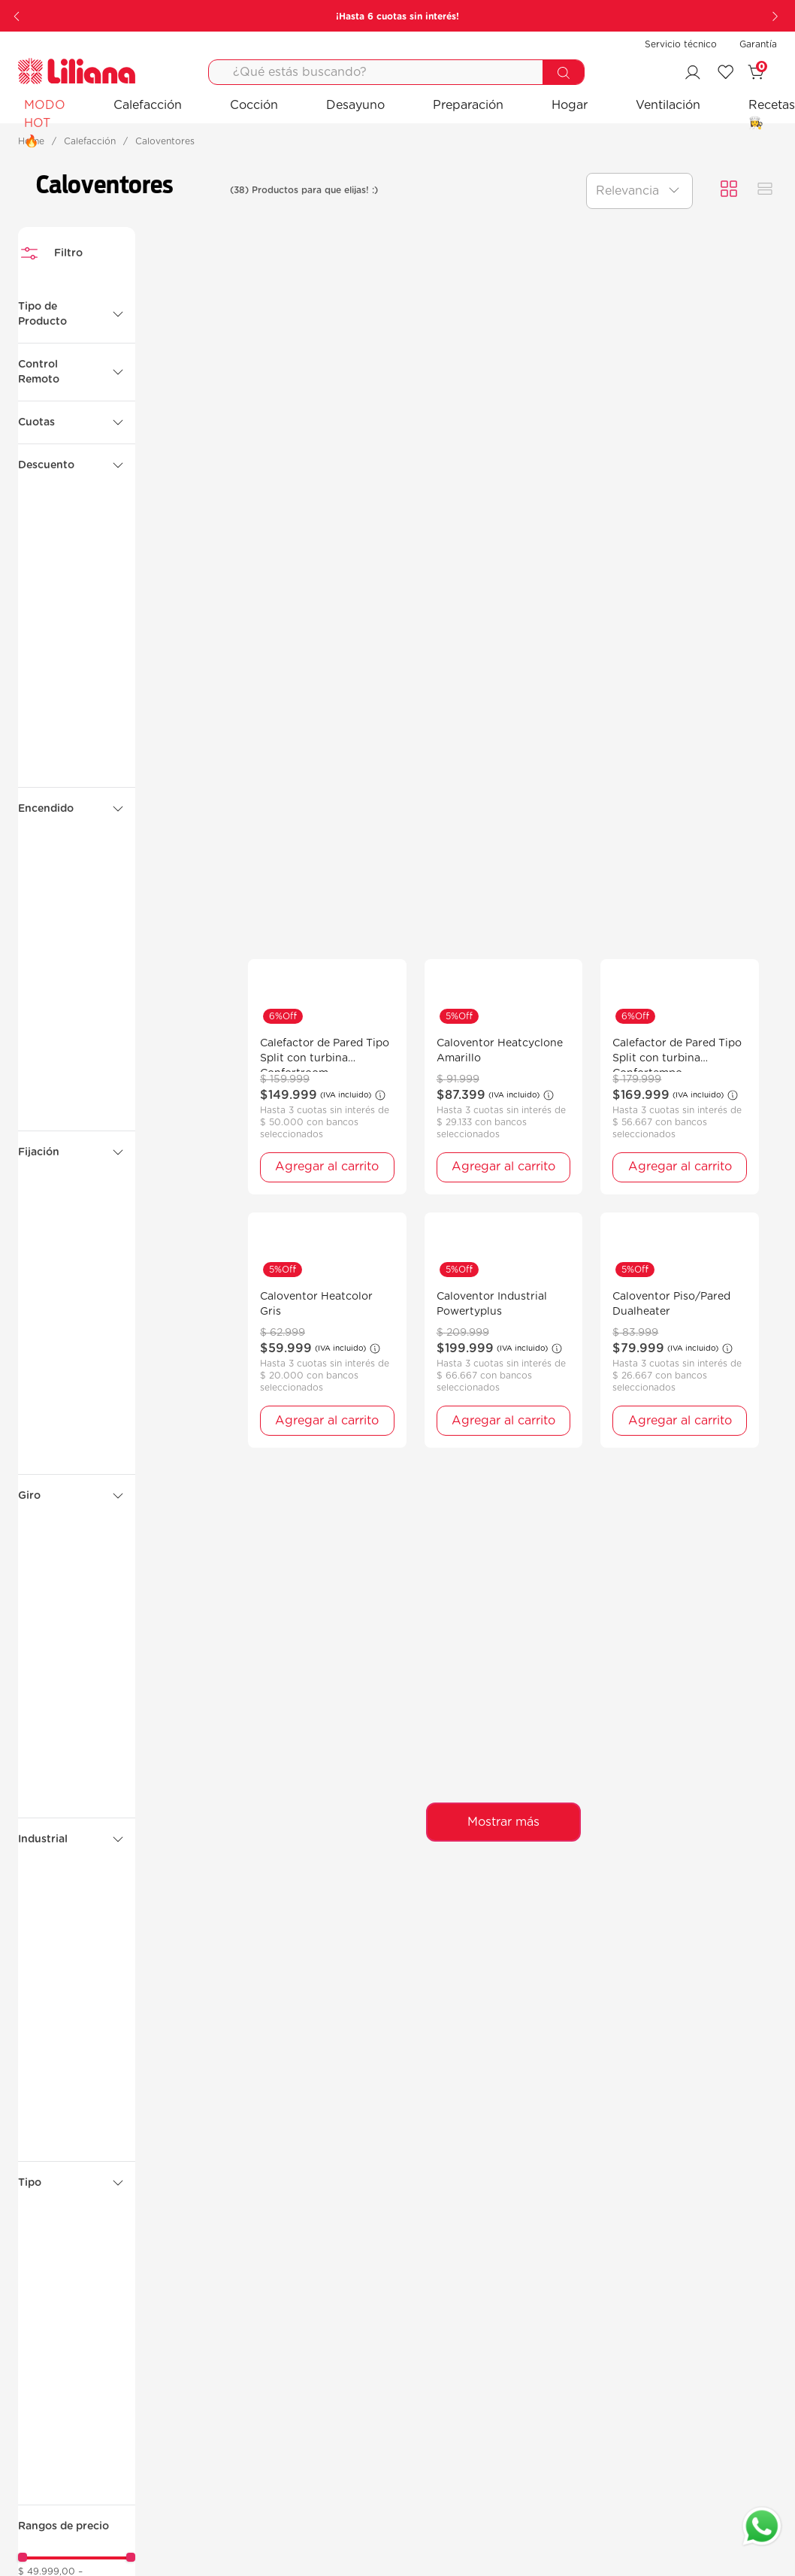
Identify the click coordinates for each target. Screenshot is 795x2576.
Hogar (570, 105)
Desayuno (355, 105)
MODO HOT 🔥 (44, 123)
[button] (76, 314)
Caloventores (165, 141)
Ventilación (668, 105)
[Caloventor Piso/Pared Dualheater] (679, 1330)
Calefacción (147, 105)
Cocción (254, 105)
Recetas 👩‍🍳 (771, 114)
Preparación (468, 105)
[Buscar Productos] (563, 73)
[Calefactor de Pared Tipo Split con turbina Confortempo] (679, 1076)
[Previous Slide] (18, 15)
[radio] (729, 190)
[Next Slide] (776, 15)
